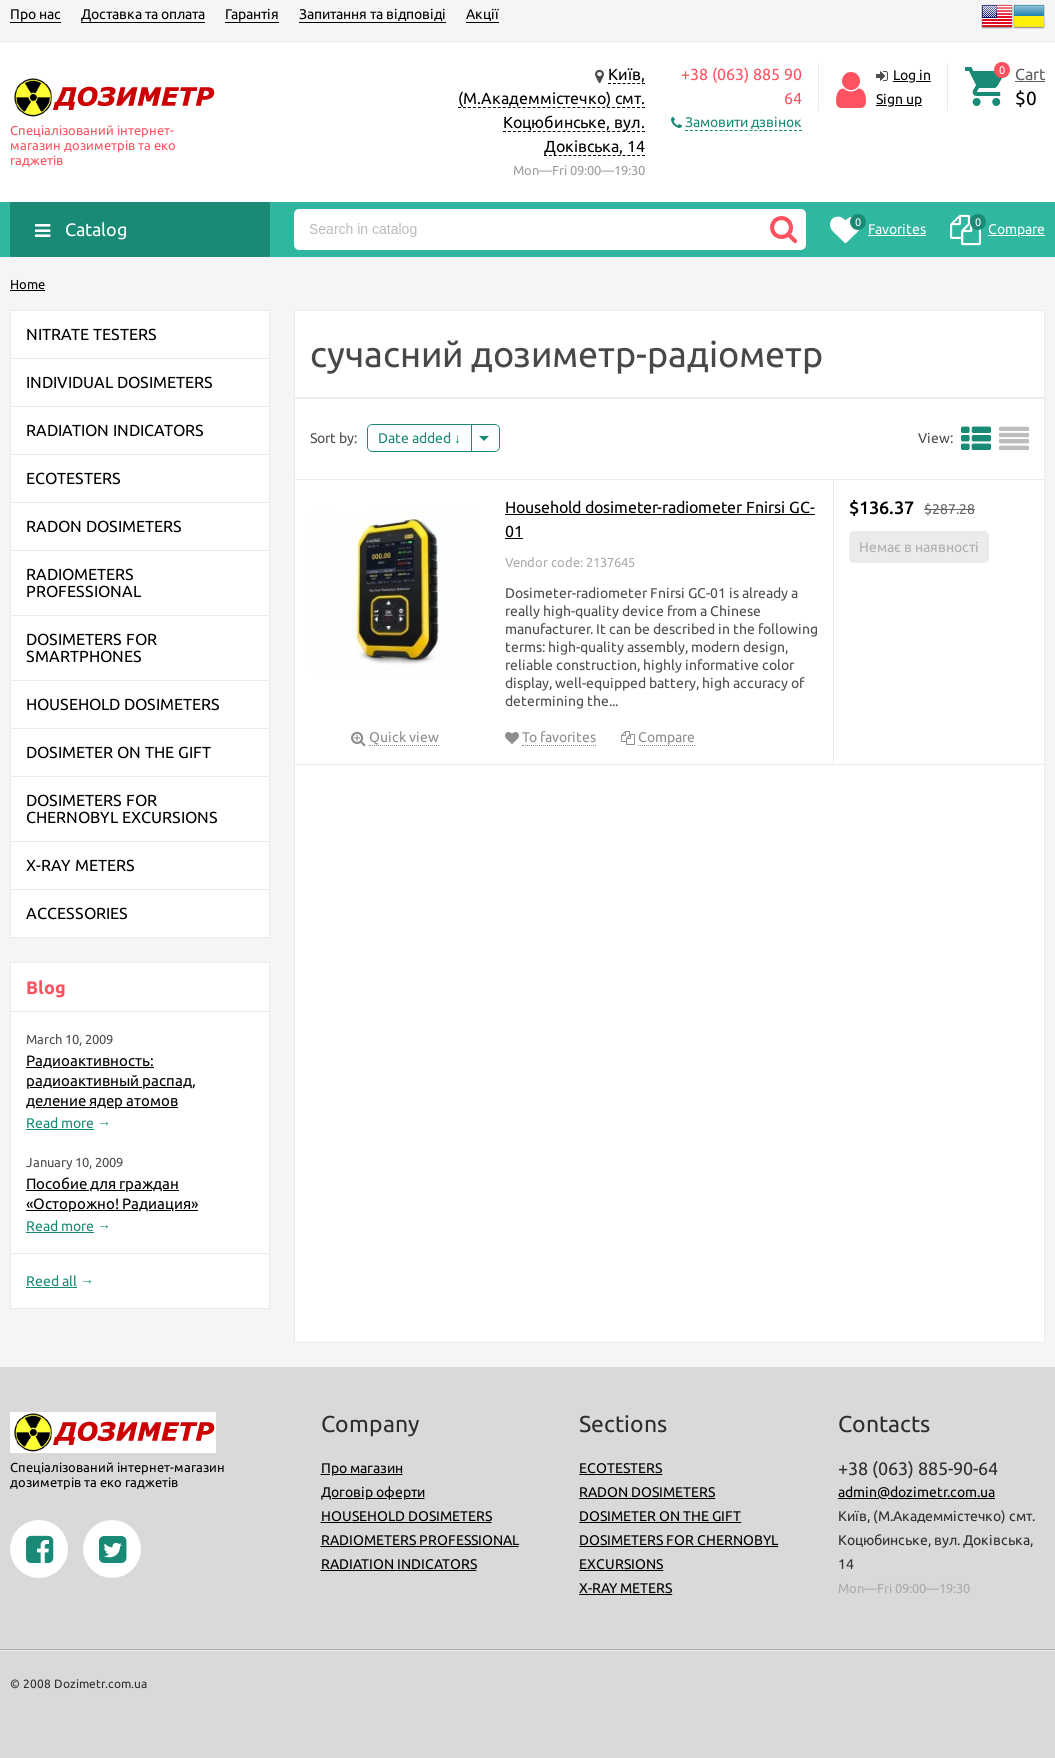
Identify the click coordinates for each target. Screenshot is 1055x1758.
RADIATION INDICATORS (399, 1564)
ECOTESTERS (620, 1468)
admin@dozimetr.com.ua (916, 1492)
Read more (60, 1123)
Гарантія (252, 14)
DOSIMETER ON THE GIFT (660, 1516)
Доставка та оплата (143, 14)
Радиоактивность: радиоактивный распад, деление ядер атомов (111, 1080)
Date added (419, 438)
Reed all (51, 1281)
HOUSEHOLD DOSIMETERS (406, 1516)
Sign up (899, 99)
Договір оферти (373, 1492)
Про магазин (362, 1468)
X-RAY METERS (625, 1588)
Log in (912, 75)
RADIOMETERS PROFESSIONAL (420, 1540)
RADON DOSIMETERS (647, 1492)
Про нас (35, 14)
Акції (482, 14)
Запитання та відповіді (372, 14)
